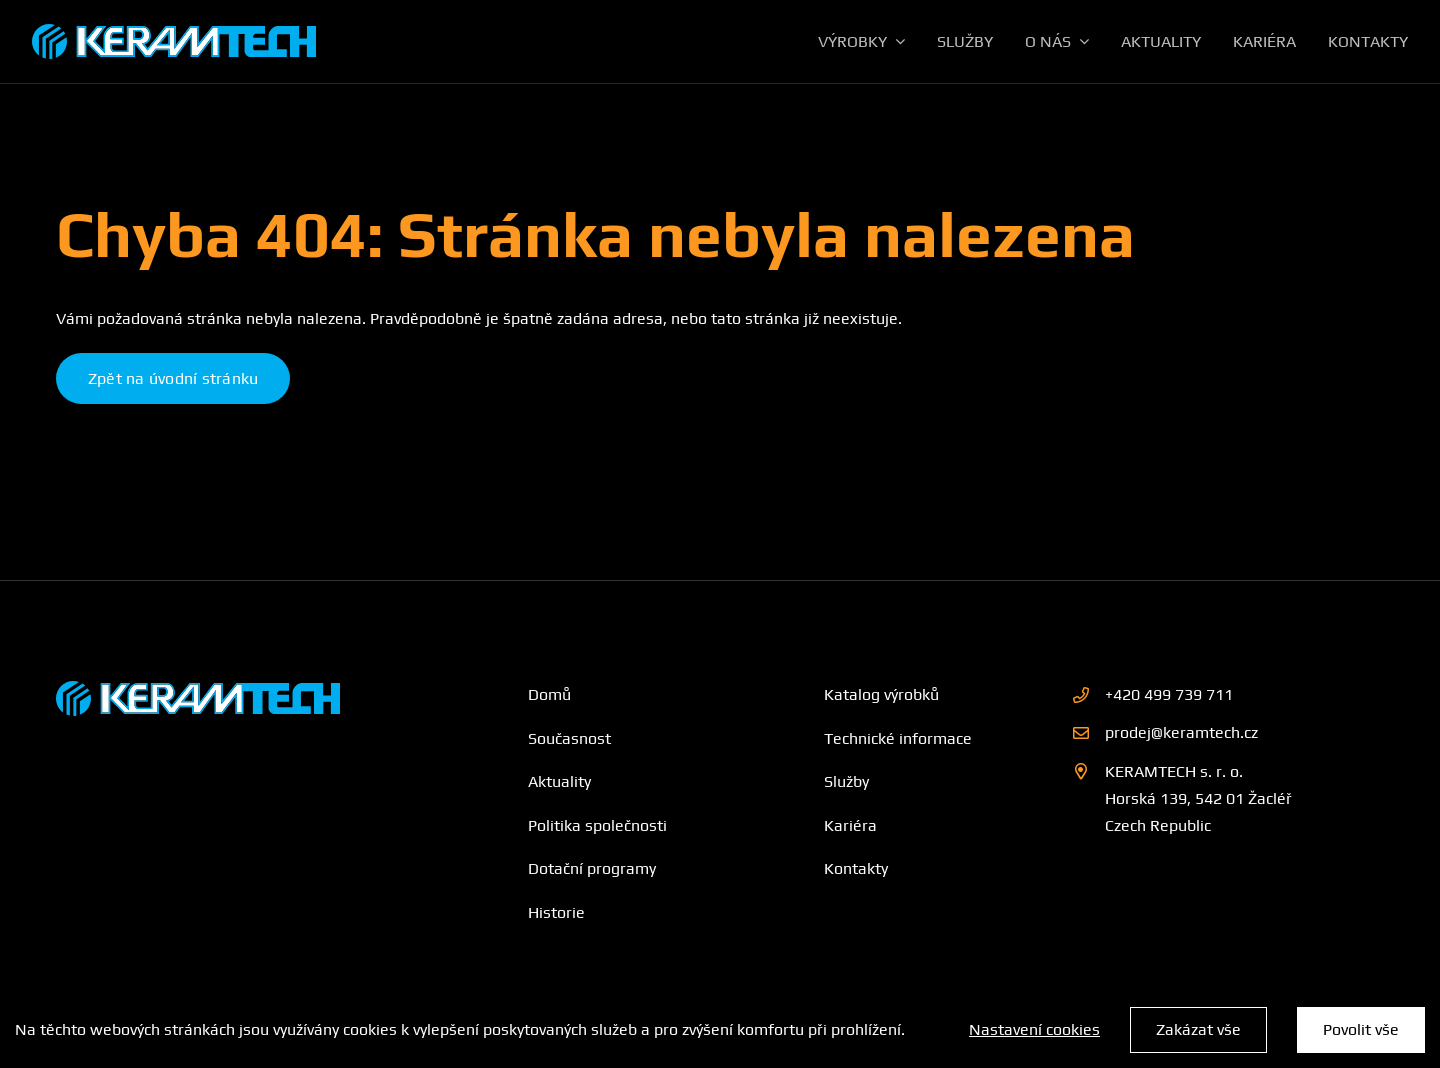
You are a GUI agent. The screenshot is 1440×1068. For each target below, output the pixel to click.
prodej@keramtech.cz (1181, 732)
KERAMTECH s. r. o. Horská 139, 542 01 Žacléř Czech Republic (1198, 798)
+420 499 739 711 (1169, 694)
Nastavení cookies (1034, 1029)
